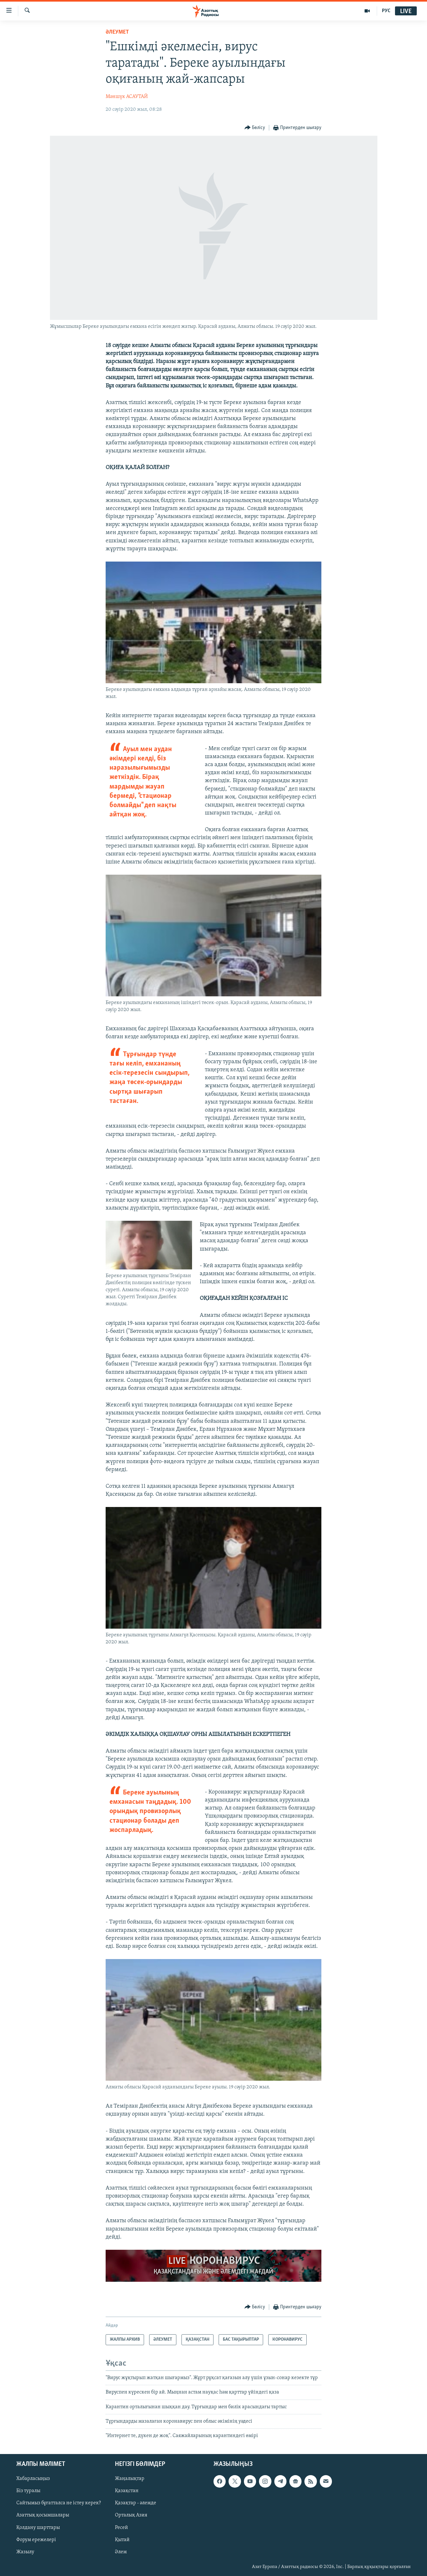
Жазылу (25, 2551)
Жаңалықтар (129, 2478)
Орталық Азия (131, 2515)
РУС (386, 10)
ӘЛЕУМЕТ (117, 32)
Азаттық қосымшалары (42, 2515)
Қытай (122, 2539)
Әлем (121, 2551)
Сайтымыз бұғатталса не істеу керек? (58, 2503)
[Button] (255, 128)
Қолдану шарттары (38, 2527)
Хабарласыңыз (33, 2478)
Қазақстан (127, 2490)
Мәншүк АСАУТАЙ (127, 96)
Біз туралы (28, 2490)
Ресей (121, 2527)
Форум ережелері (36, 2539)
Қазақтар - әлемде (135, 2503)
